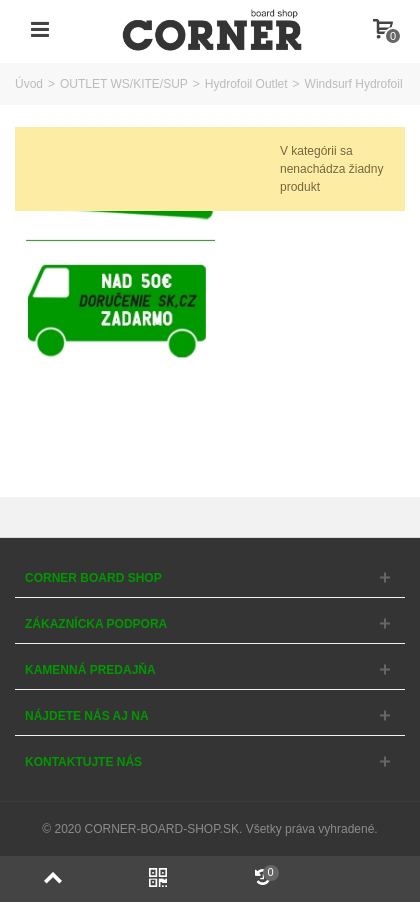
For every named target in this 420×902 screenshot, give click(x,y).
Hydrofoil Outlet (246, 84)
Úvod (29, 84)
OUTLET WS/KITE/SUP (124, 84)
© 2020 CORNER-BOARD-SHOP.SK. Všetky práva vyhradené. (209, 829)
